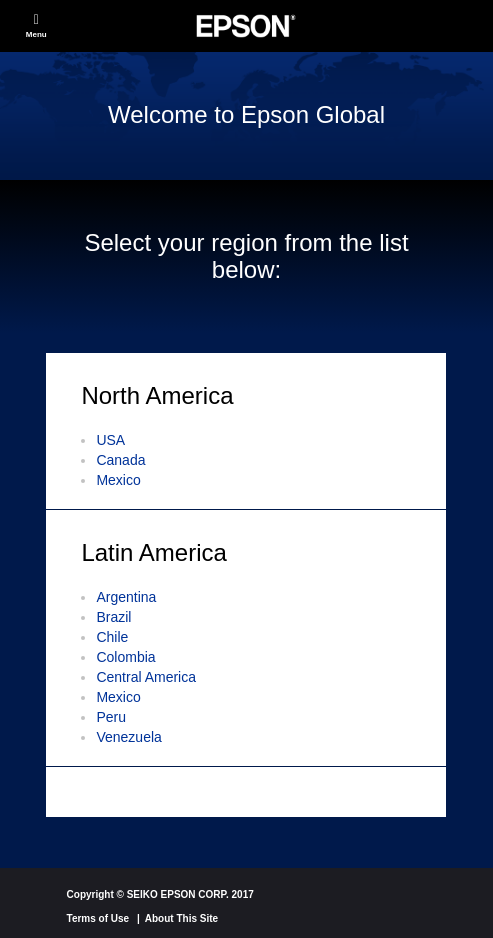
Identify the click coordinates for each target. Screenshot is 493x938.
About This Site (181, 918)
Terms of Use (98, 918)
